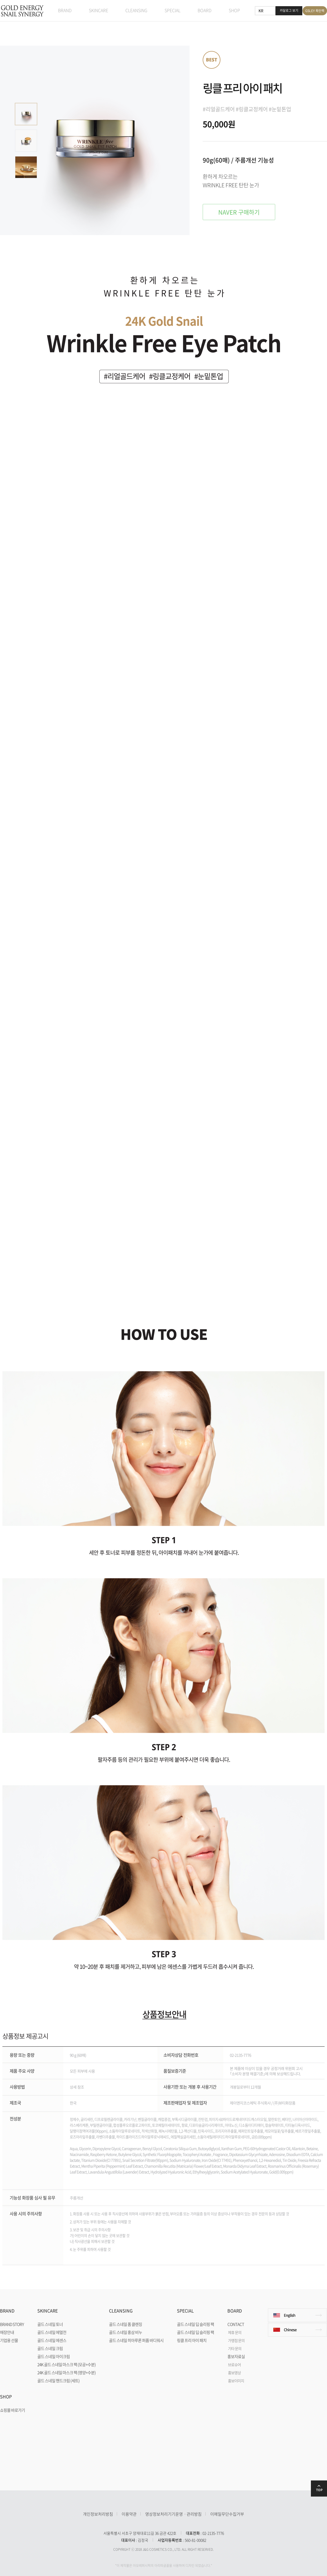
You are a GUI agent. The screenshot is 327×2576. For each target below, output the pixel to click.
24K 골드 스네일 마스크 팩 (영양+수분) (66, 2373)
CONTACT (235, 2324)
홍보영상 (234, 2372)
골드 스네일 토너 (50, 2324)
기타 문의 (234, 2348)
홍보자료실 (236, 2356)
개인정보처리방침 (98, 2514)
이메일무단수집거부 (227, 2514)
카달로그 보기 (289, 10)
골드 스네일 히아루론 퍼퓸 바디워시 (136, 2340)
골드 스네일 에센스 (51, 2340)
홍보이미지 (236, 2380)
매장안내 (7, 2332)
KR (261, 10)
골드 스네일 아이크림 (53, 2356)
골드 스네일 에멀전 (51, 2332)
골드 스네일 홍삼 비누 (125, 2332)
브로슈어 (234, 2364)
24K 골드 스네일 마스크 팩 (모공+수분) (66, 2364)
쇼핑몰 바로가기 (12, 2410)
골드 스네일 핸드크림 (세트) (58, 2381)
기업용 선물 (9, 2340)
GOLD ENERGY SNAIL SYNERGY (22, 10)
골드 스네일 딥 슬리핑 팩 (195, 2324)
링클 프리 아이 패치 (191, 2340)
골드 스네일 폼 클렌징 (125, 2324)
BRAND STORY (12, 2324)
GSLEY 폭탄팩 (314, 10)
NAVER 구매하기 (239, 211)
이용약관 (129, 2514)
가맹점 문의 (236, 2340)
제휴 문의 (234, 2332)
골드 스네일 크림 (50, 2348)
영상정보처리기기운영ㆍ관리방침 (173, 2514)
